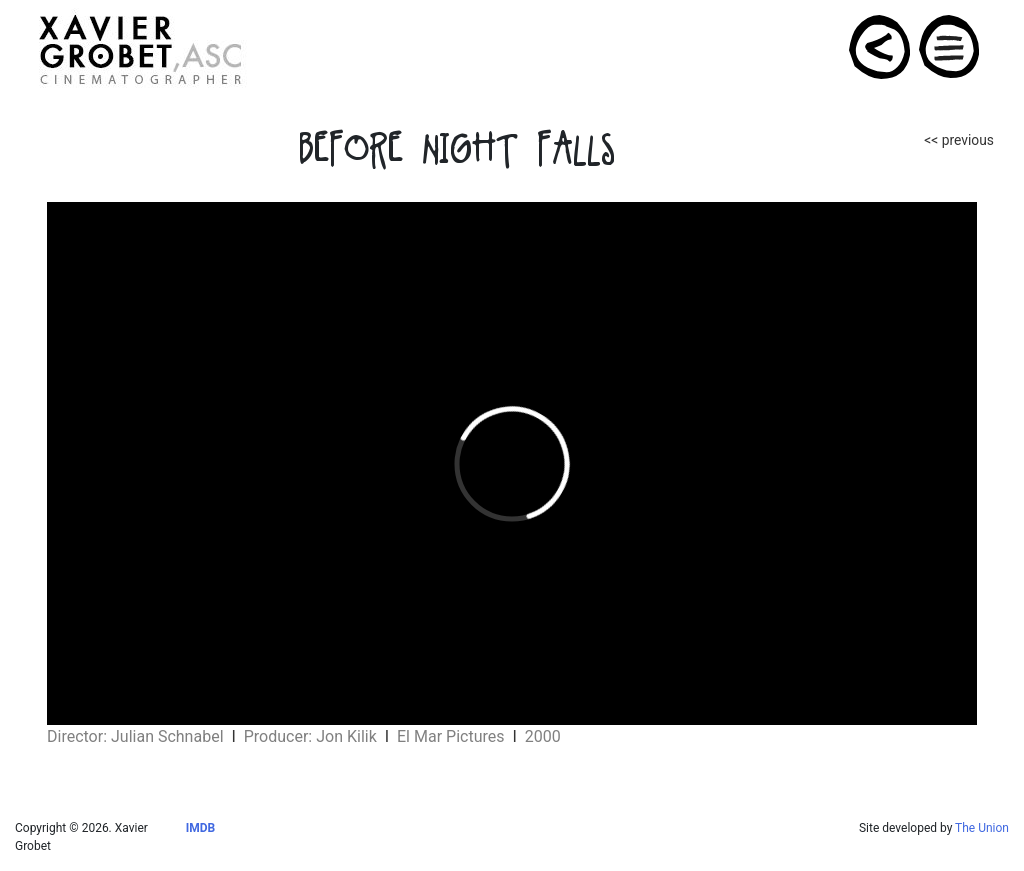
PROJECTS (881, 47)
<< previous (959, 140)
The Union (982, 828)
